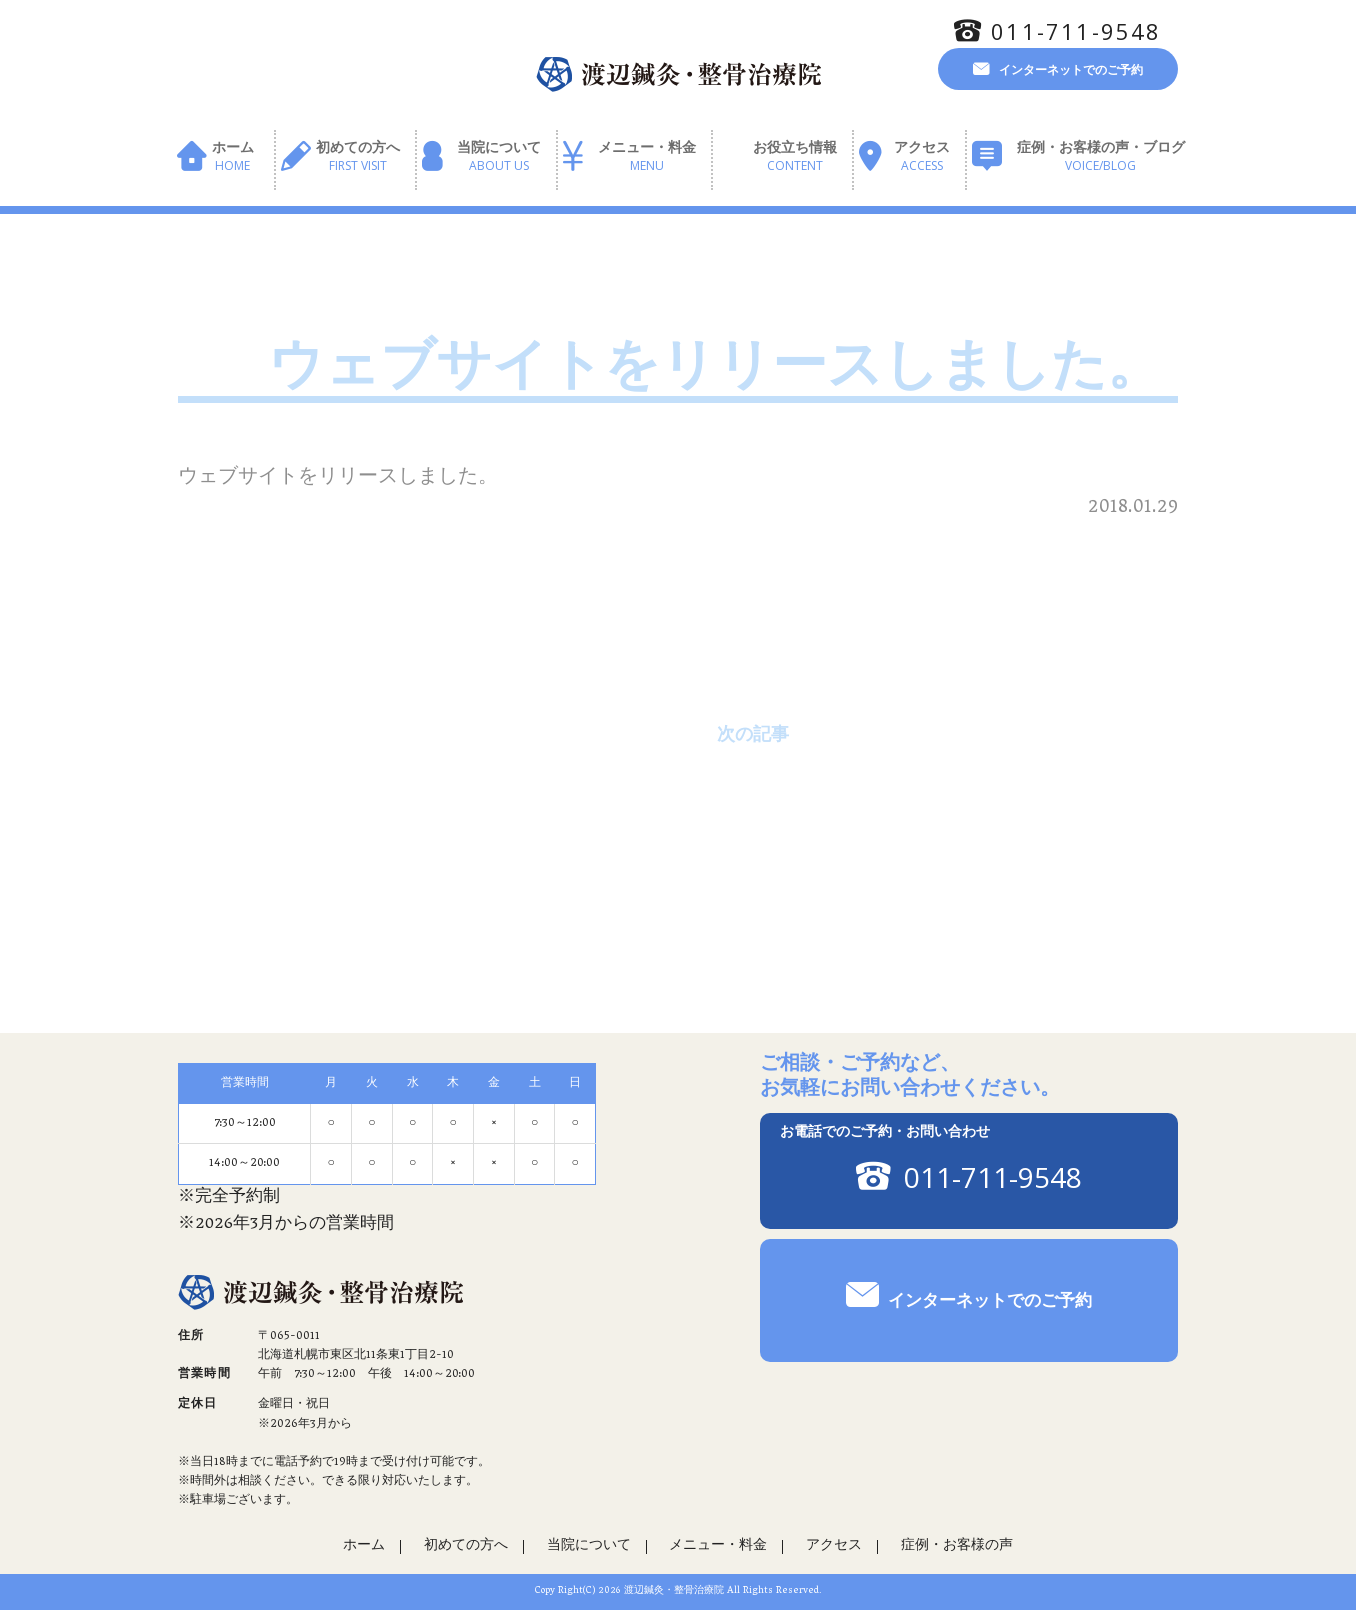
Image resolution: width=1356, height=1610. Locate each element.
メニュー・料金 (647, 157)
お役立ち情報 (795, 157)
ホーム (233, 157)
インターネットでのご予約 (1071, 69)
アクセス (922, 157)
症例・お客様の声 (957, 1546)
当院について (499, 157)
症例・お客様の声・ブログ (1101, 157)
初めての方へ (358, 157)
